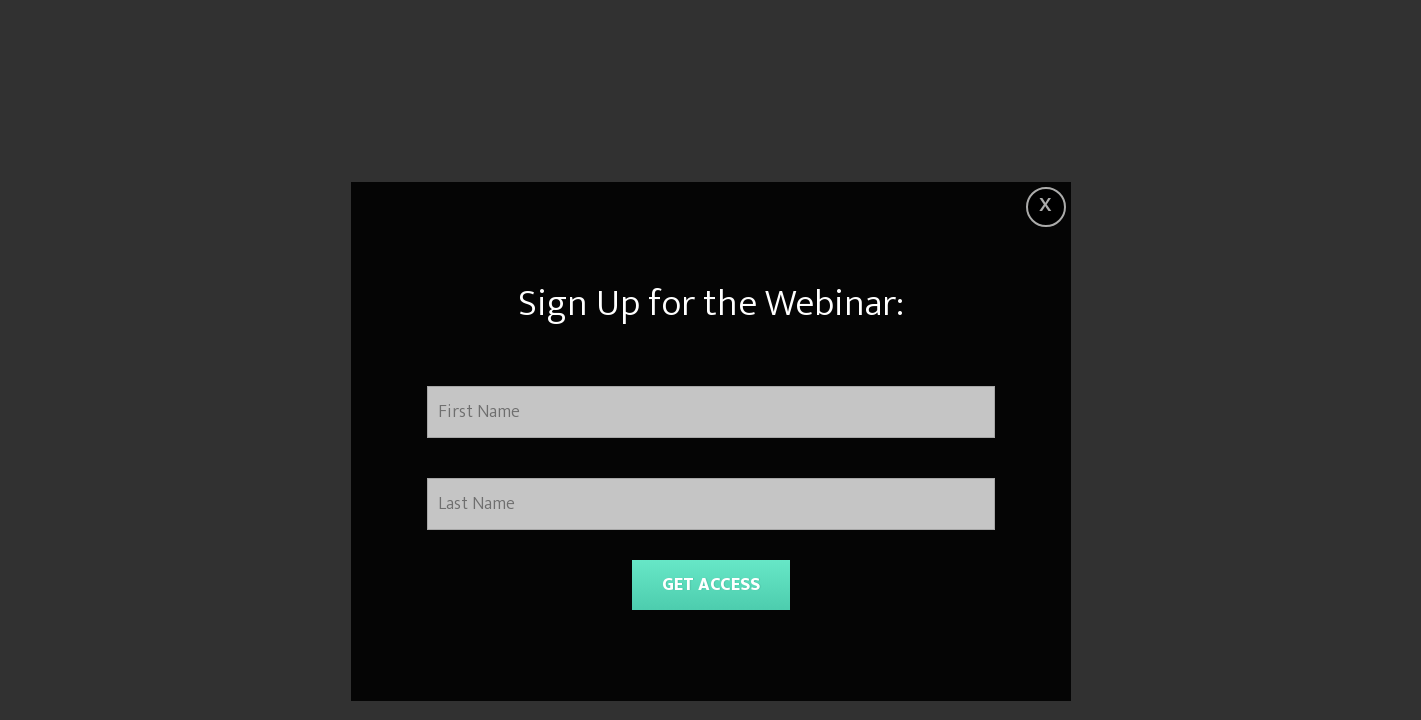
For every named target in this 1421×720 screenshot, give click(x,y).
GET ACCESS (711, 585)
